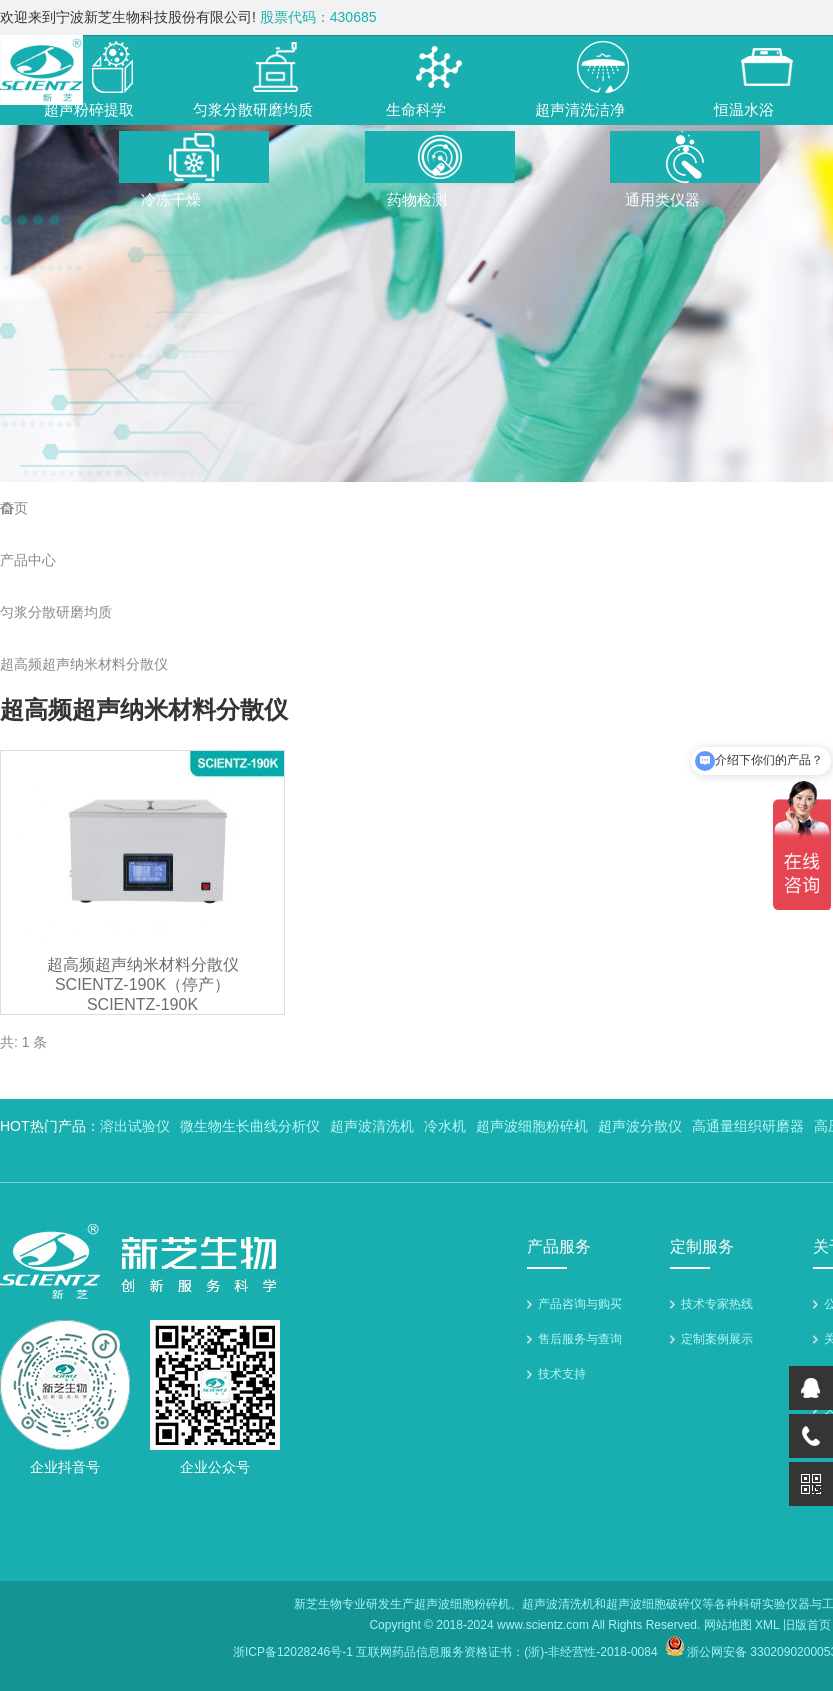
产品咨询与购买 (580, 1304)
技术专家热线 (717, 1304)
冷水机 (445, 1126)
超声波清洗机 (372, 1126)
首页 (14, 508)
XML (767, 1625)
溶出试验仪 (135, 1126)
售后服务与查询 (580, 1339)
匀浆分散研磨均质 (56, 612)
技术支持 (562, 1374)
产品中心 (28, 560)
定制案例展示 (717, 1339)
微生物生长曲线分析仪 (250, 1126)
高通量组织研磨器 (748, 1126)
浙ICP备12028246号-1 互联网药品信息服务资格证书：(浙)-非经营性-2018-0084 (445, 1652)
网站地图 (728, 1625)
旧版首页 (807, 1625)
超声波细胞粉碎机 (532, 1126)
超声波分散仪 (640, 1126)
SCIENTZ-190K (142, 1004)
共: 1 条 (23, 1042)
